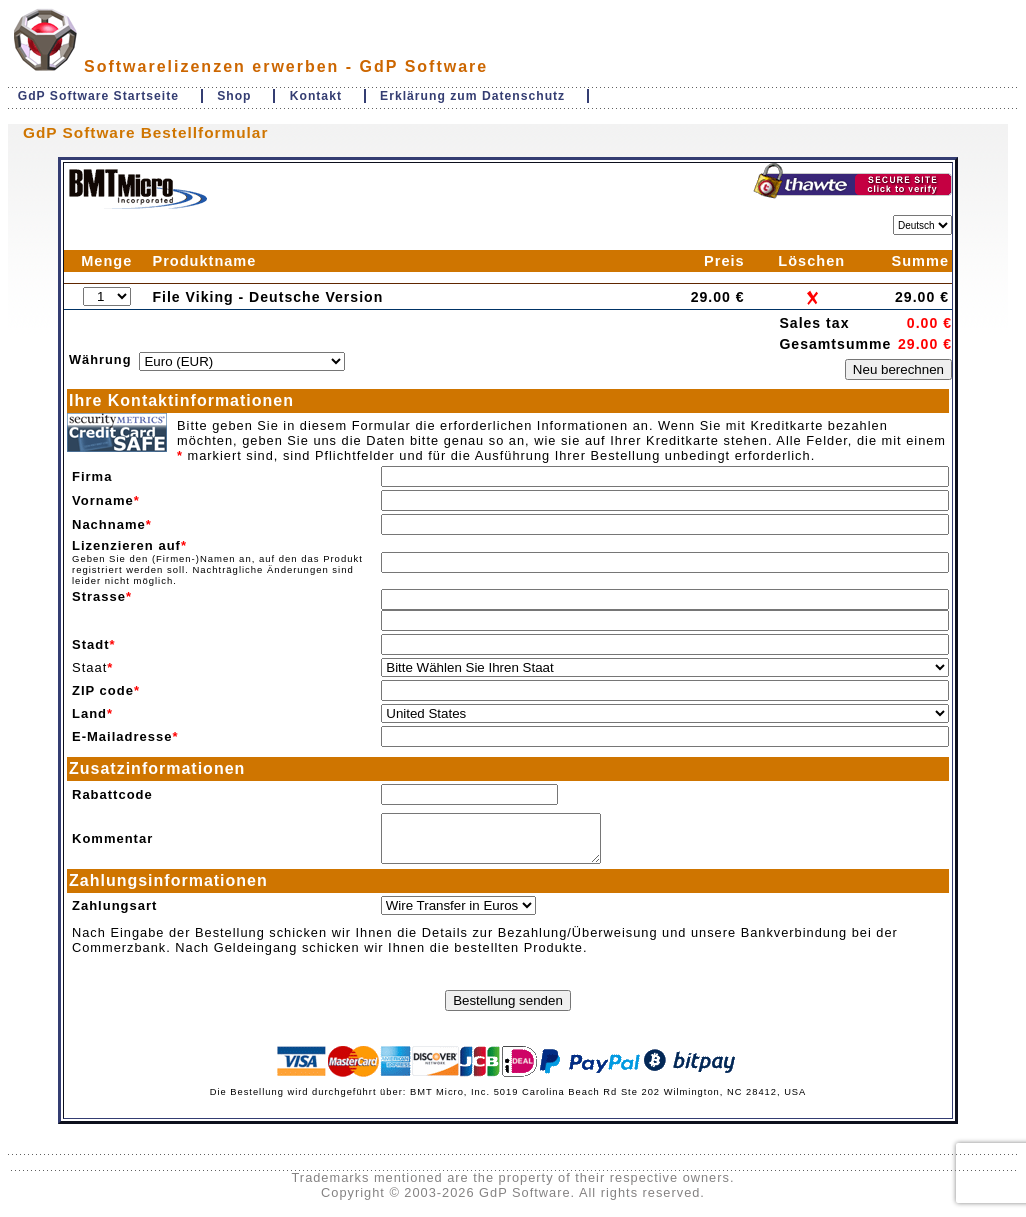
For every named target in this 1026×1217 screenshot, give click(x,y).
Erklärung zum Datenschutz (472, 96)
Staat (89, 667)
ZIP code (103, 690)
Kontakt (316, 96)
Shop (234, 96)
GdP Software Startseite (98, 96)
